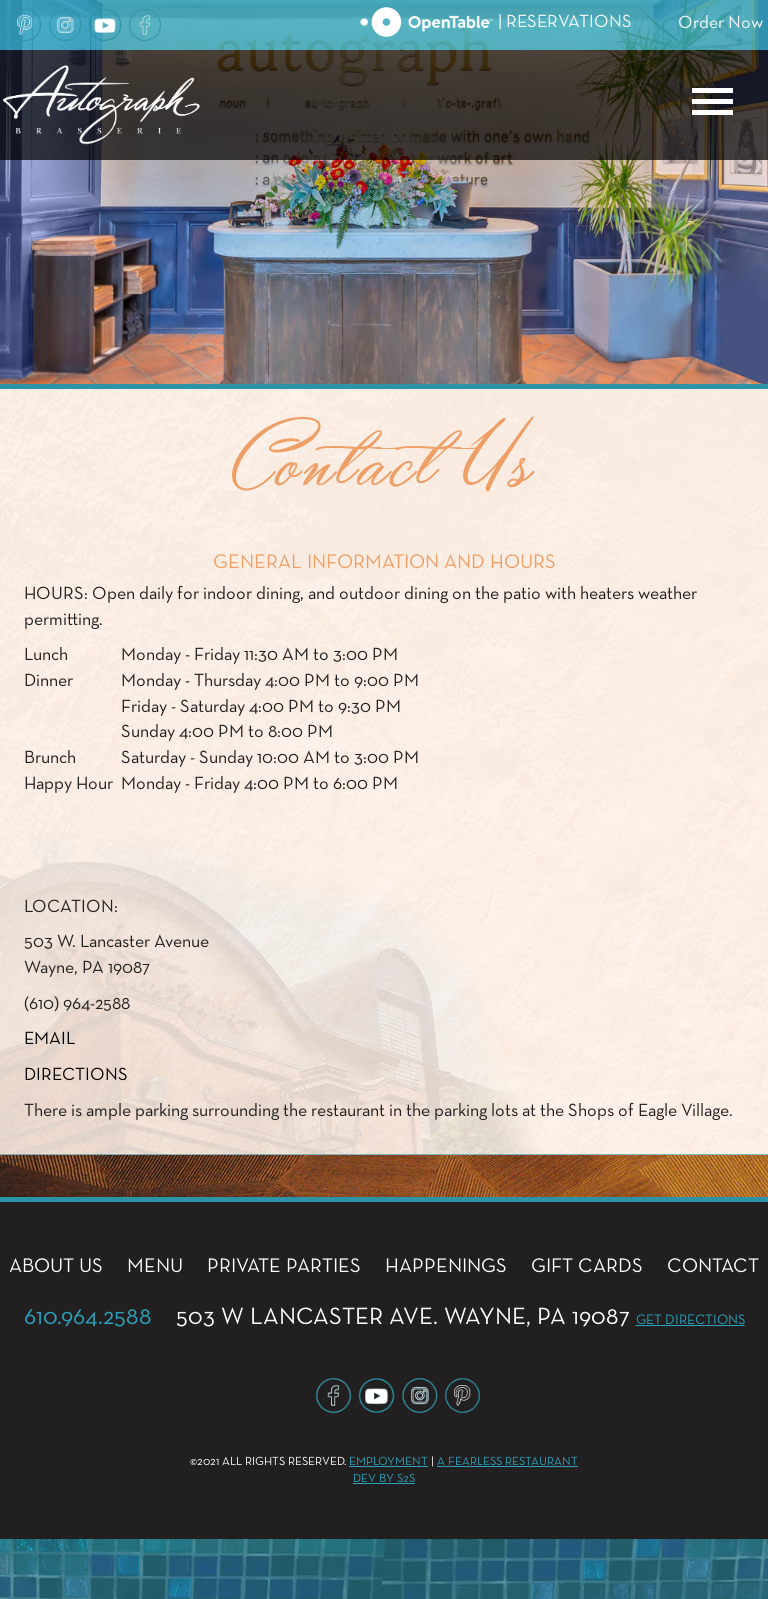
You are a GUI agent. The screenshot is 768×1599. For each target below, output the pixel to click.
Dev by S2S (384, 1479)
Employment (388, 1462)
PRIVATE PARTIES (284, 1266)
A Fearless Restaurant (507, 1462)
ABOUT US (56, 1266)
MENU (155, 1266)
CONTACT (713, 1266)
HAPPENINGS (446, 1266)
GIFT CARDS (587, 1266)
